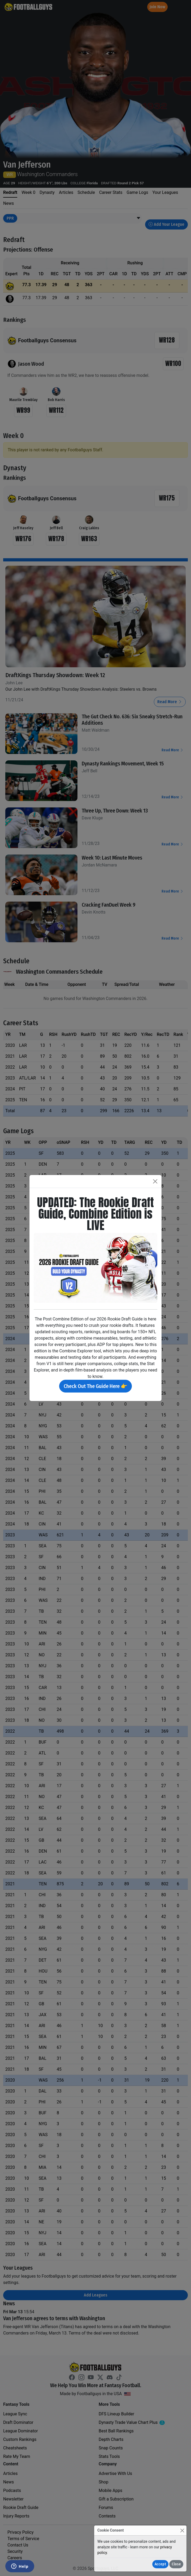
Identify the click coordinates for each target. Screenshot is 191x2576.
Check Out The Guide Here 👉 (95, 1386)
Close (176, 2564)
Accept (160, 2564)
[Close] (182, 2530)
